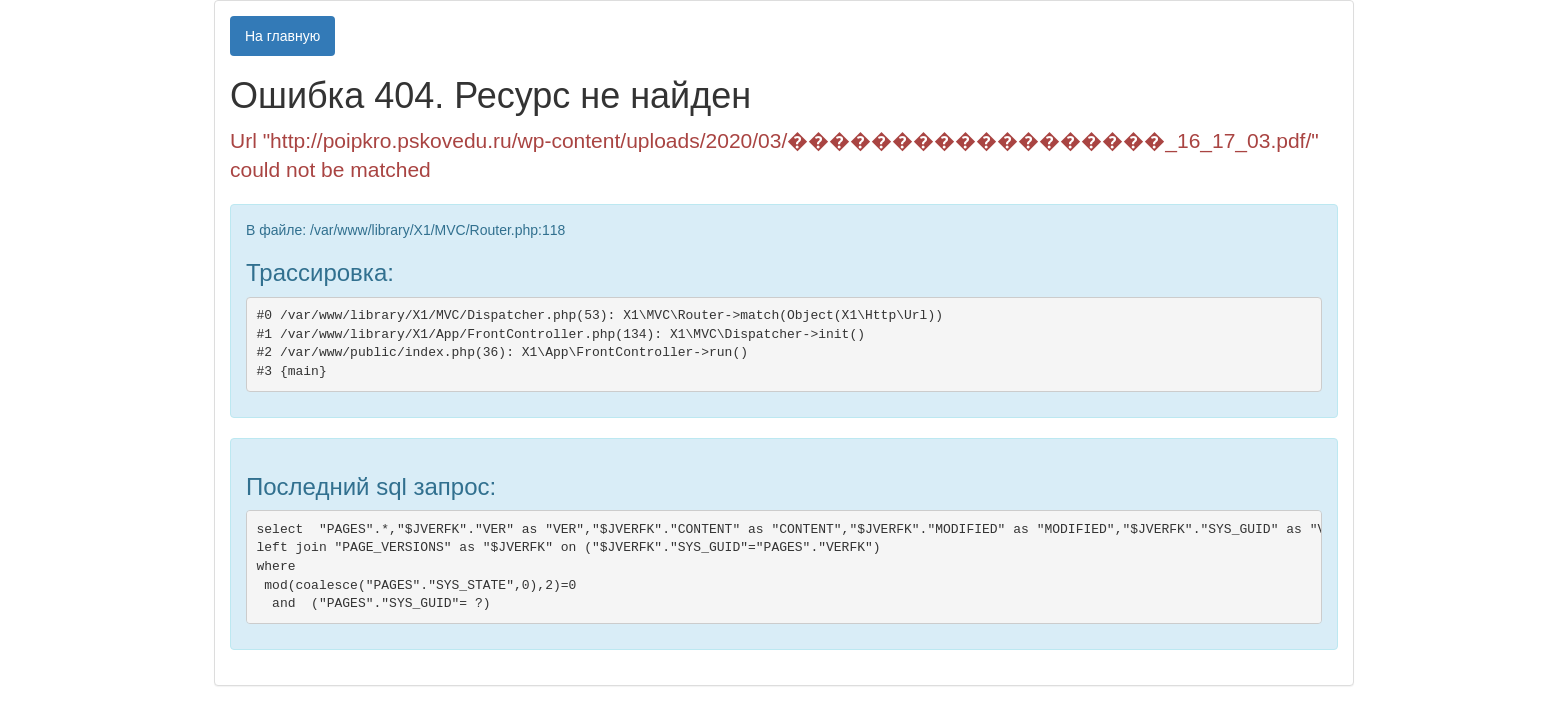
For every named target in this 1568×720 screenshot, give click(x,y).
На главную (282, 36)
